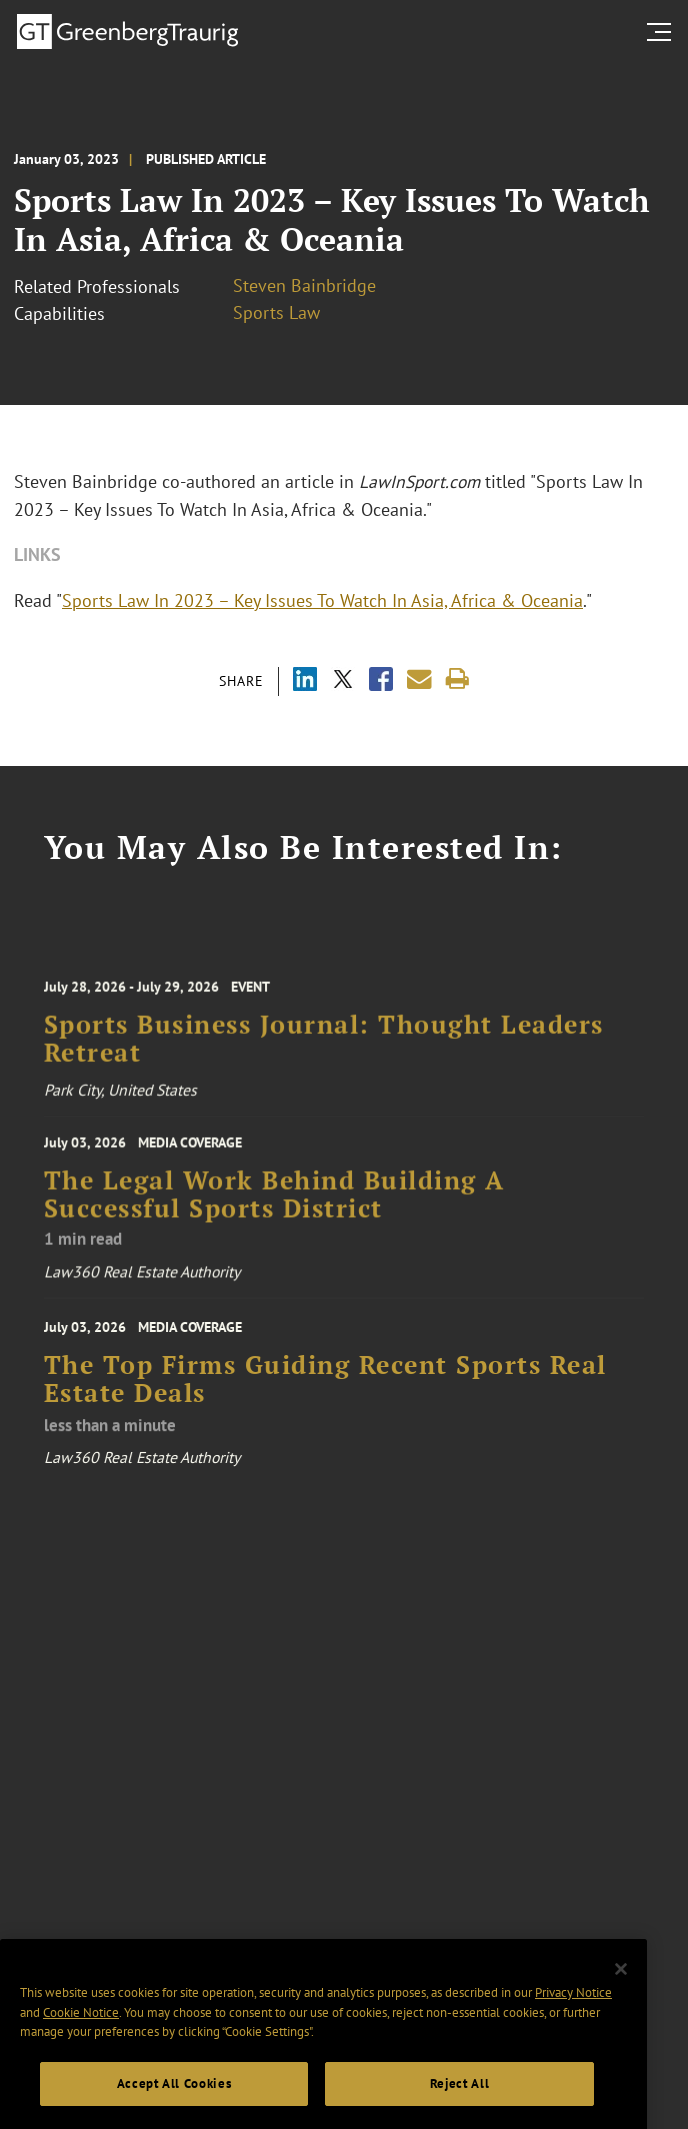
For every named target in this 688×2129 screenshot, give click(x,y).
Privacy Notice (573, 2006)
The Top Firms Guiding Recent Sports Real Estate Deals (325, 1388)
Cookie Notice (81, 2026)
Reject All (460, 2097)
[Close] (621, 1983)
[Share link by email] (419, 679)
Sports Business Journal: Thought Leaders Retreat (324, 1046)
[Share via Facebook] (381, 681)
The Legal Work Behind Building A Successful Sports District (274, 1200)
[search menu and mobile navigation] (663, 32)
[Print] (457, 679)
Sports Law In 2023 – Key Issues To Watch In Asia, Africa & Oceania (322, 600)
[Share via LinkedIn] (305, 681)
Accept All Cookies (174, 2097)
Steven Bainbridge (304, 285)
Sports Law (276, 312)
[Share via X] (343, 681)
